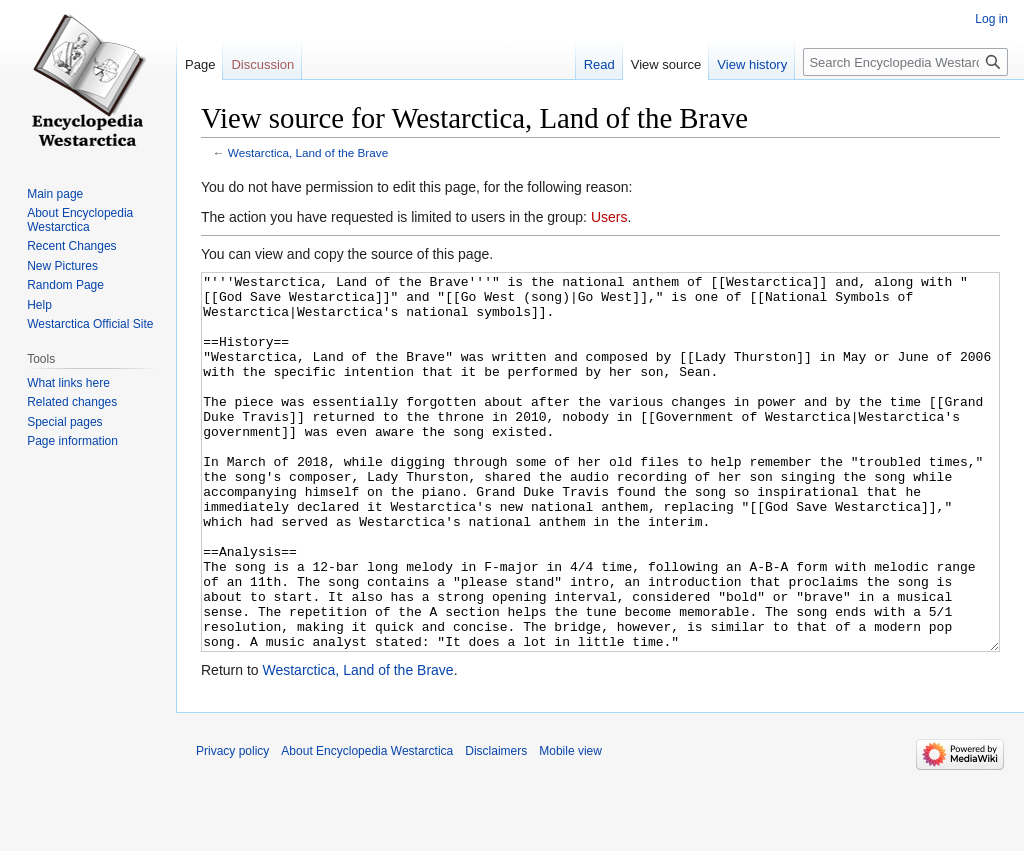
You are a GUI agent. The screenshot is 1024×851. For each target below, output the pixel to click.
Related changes (72, 402)
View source (666, 64)
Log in (991, 19)
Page (200, 64)
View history (752, 64)
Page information (72, 441)
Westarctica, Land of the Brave (308, 152)
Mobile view (570, 826)
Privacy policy (232, 826)
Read (599, 64)
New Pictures (62, 266)
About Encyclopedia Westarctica (80, 220)
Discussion (262, 64)
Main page (55, 194)
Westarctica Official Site (90, 324)
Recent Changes (71, 246)
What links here (68, 383)
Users (609, 217)
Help (39, 305)
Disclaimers (496, 826)
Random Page (65, 285)
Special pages (64, 422)
